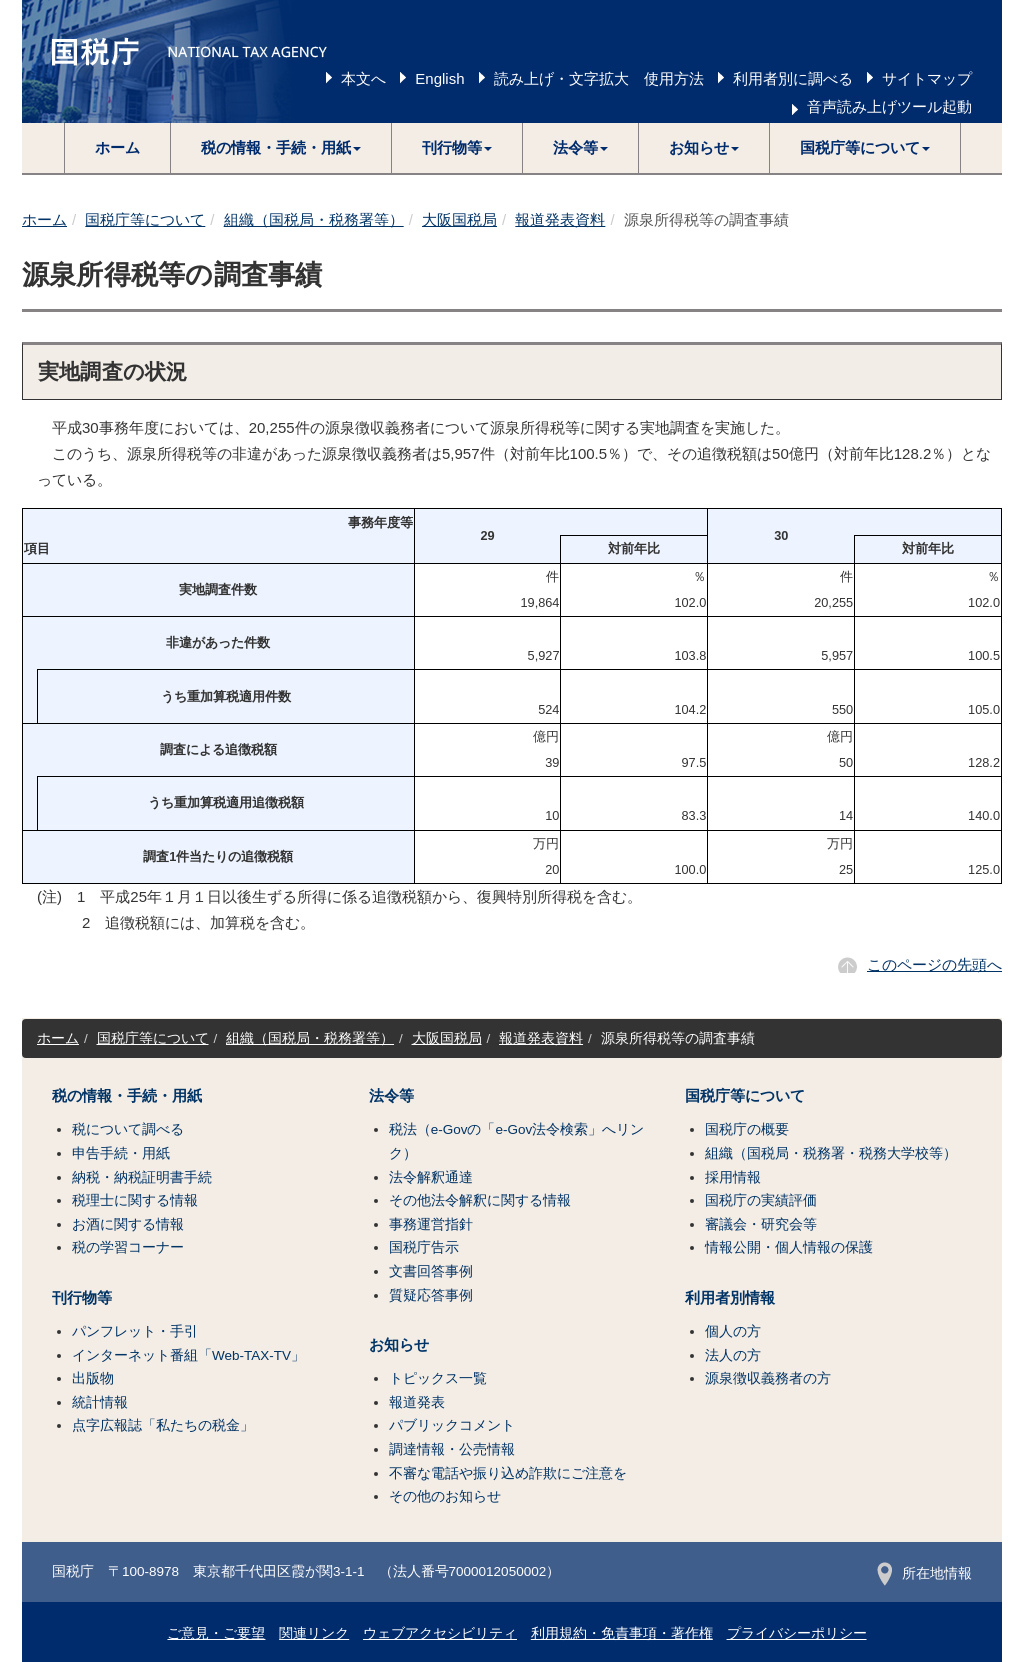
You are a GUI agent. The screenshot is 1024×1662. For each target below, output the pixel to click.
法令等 (391, 1096)
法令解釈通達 (431, 1177)
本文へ (363, 78)
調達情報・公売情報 (452, 1449)
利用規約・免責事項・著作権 (622, 1633)
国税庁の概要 (747, 1129)
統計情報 (100, 1402)
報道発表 (417, 1402)
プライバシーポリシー (797, 1633)
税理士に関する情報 (135, 1200)
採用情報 (733, 1177)
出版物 (93, 1378)
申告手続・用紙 (121, 1153)
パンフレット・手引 (135, 1331)
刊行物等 (82, 1298)
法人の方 (733, 1355)
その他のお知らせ (445, 1496)
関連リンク (314, 1633)
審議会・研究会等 (761, 1224)
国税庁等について (145, 219)
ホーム (117, 147)
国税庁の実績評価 (761, 1200)
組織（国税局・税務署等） (314, 219)
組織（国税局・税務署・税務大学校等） (831, 1153)
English (439, 78)
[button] (281, 148)
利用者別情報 (730, 1298)
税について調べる (128, 1129)
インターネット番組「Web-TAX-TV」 (188, 1355)
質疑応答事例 (431, 1295)
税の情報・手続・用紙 (127, 1096)
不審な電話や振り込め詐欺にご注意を (508, 1473)
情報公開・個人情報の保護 (789, 1247)
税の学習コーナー (128, 1247)
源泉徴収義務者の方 (768, 1378)
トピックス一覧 (438, 1378)
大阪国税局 (459, 219)
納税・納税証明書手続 (142, 1177)
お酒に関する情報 (128, 1224)
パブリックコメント (452, 1425)
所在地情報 (924, 1573)
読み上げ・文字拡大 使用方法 (599, 78)
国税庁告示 (424, 1247)
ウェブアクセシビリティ (440, 1633)
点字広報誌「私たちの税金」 (163, 1425)
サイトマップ (927, 78)
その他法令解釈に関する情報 (480, 1200)
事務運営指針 (431, 1224)
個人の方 (733, 1331)
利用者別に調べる (793, 78)
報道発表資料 (560, 219)
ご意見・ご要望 (216, 1633)
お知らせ (399, 1345)
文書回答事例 (431, 1271)
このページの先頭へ (934, 964)
